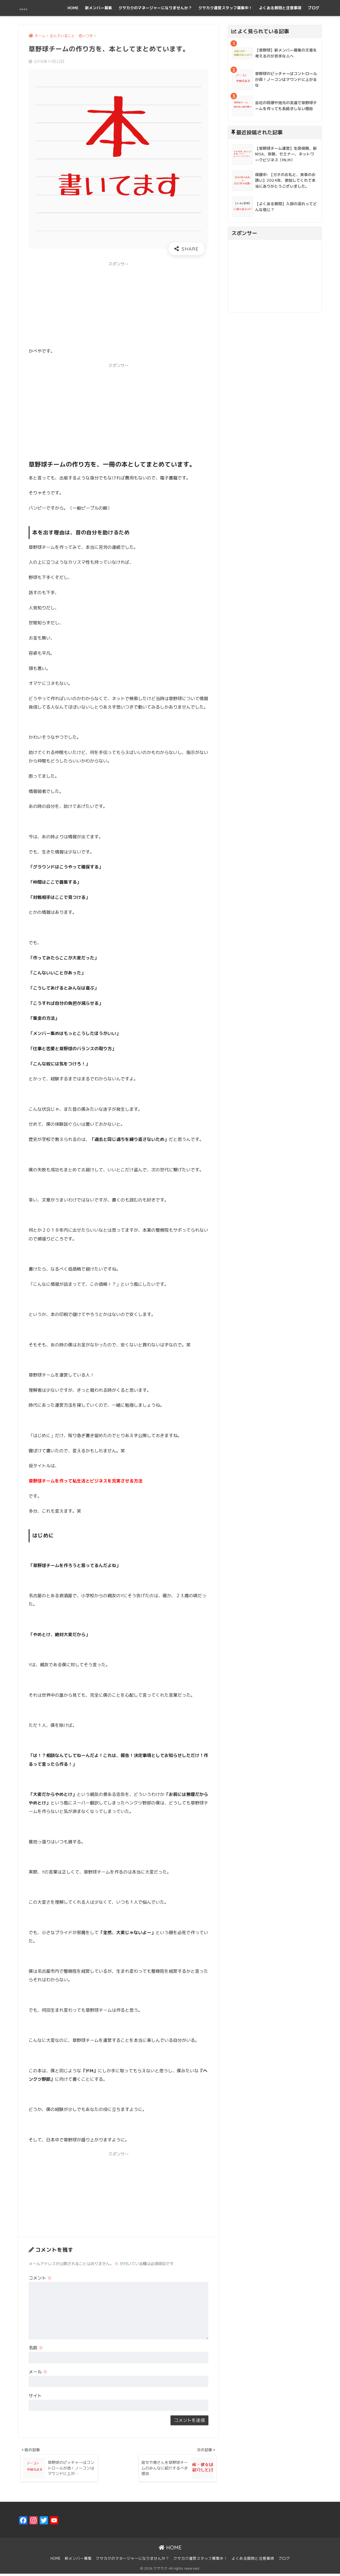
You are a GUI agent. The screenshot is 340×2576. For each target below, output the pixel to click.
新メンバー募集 (98, 8)
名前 (36, 2348)
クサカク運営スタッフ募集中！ (225, 8)
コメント (40, 2278)
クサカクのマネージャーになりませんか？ (155, 8)
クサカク (31, 8)
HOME (73, 8)
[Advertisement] (118, 306)
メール (38, 2372)
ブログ (313, 8)
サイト (35, 2396)
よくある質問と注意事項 (280, 8)
